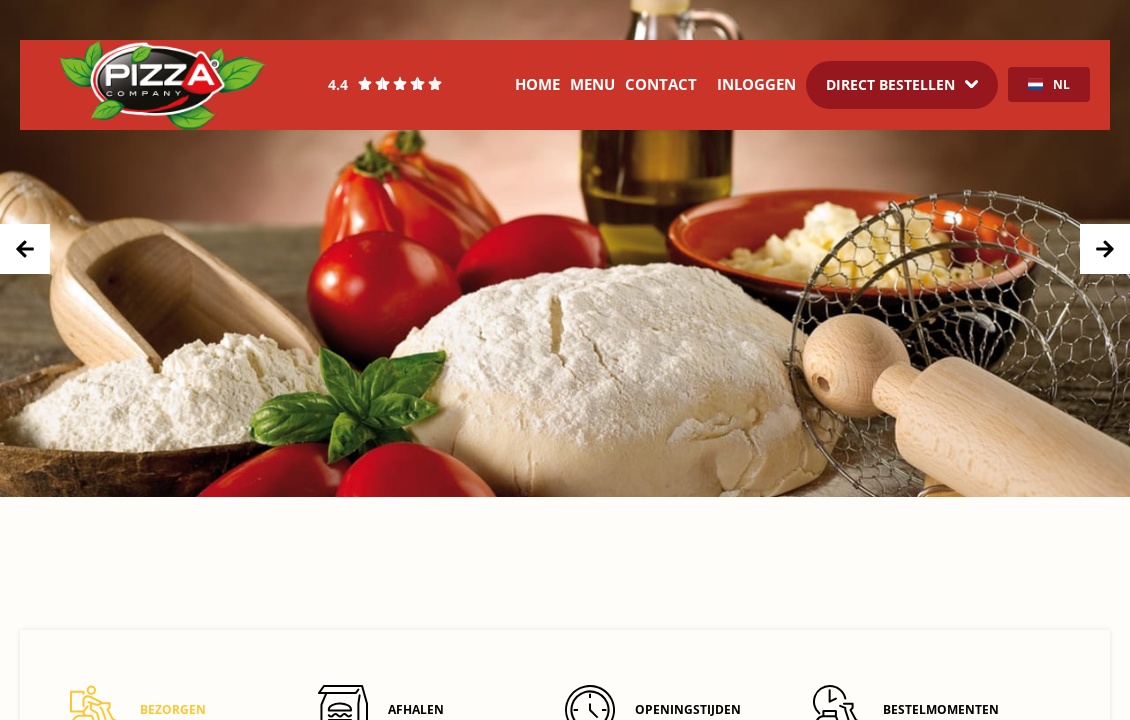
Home (537, 84)
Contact (661, 84)
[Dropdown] (902, 85)
